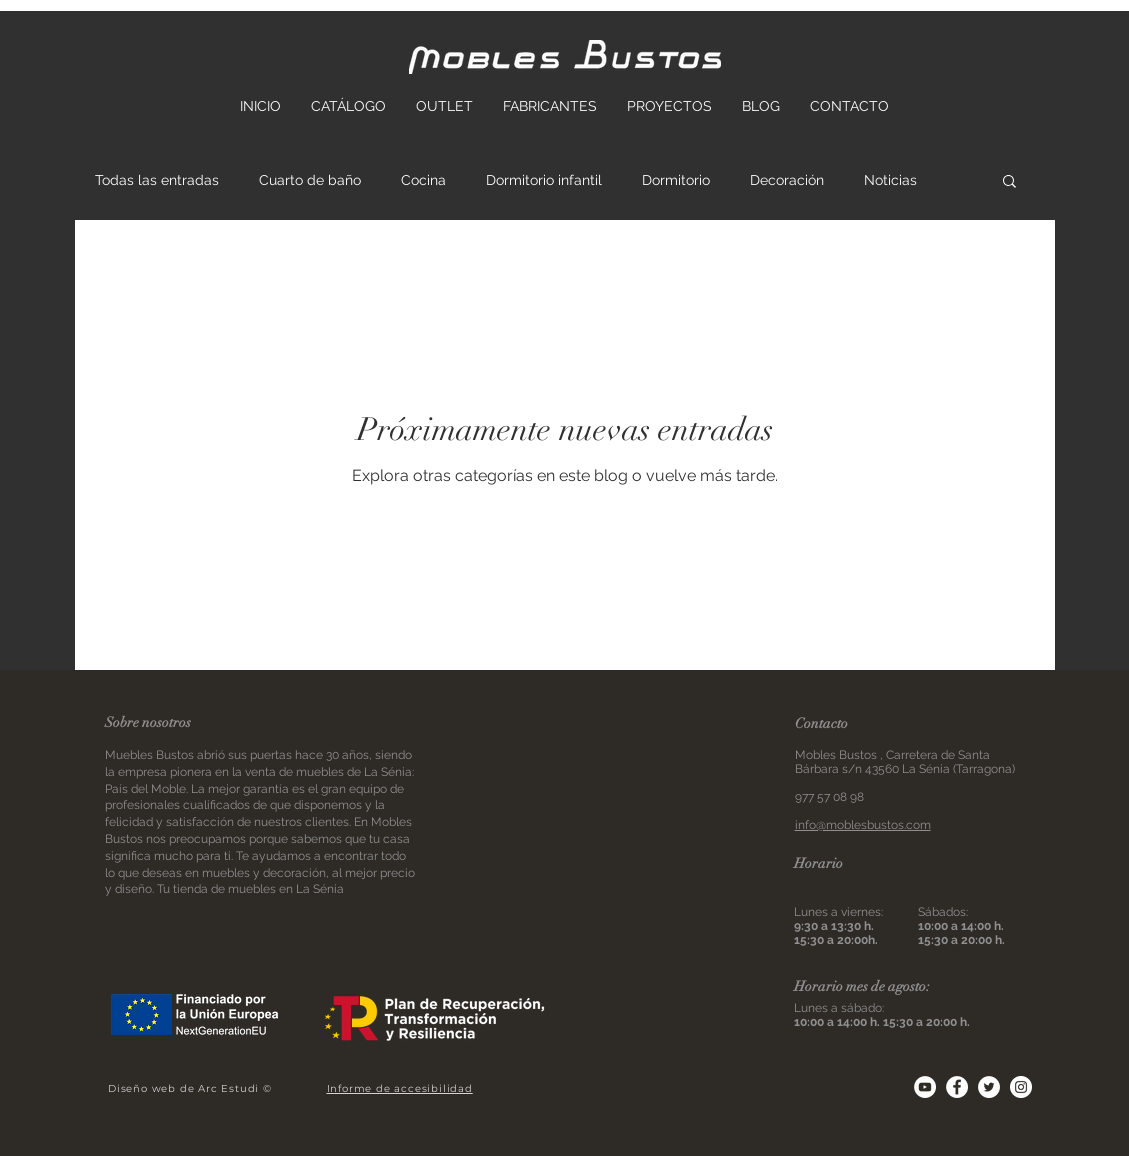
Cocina (423, 180)
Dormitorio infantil (544, 180)
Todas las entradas (157, 180)
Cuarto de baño (310, 180)
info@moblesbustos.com (863, 825)
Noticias (890, 180)
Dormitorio (676, 180)
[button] (1009, 182)
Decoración (787, 180)
